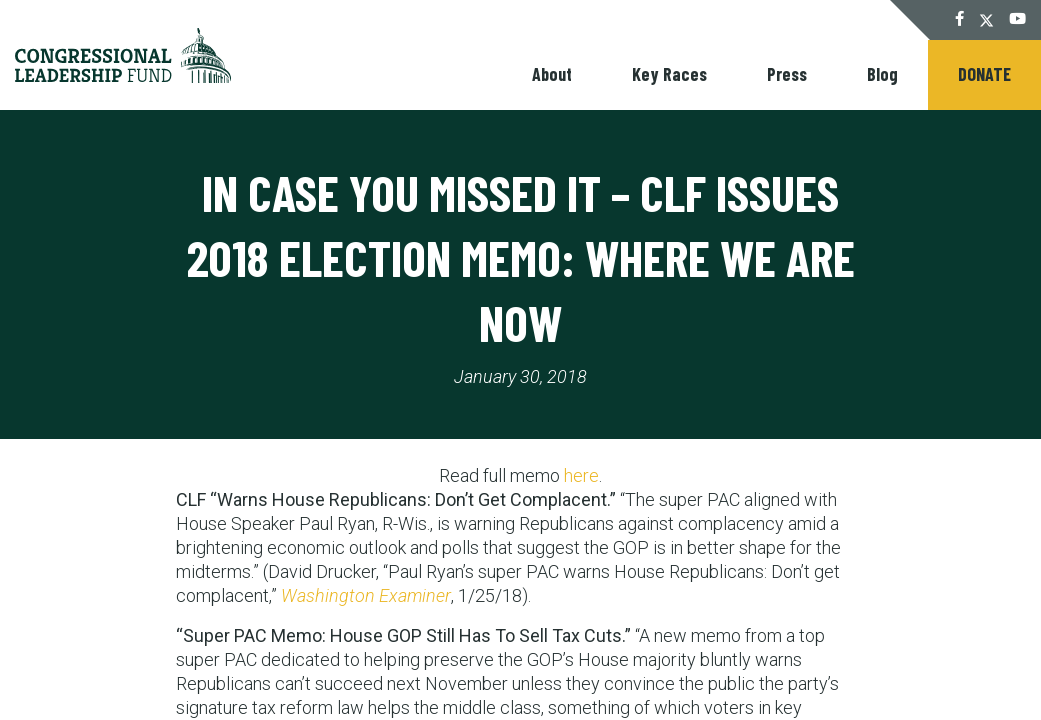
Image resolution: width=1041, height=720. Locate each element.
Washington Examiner (366, 595)
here (581, 475)
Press (787, 74)
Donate (984, 74)
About (552, 74)
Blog (882, 74)
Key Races (669, 74)
